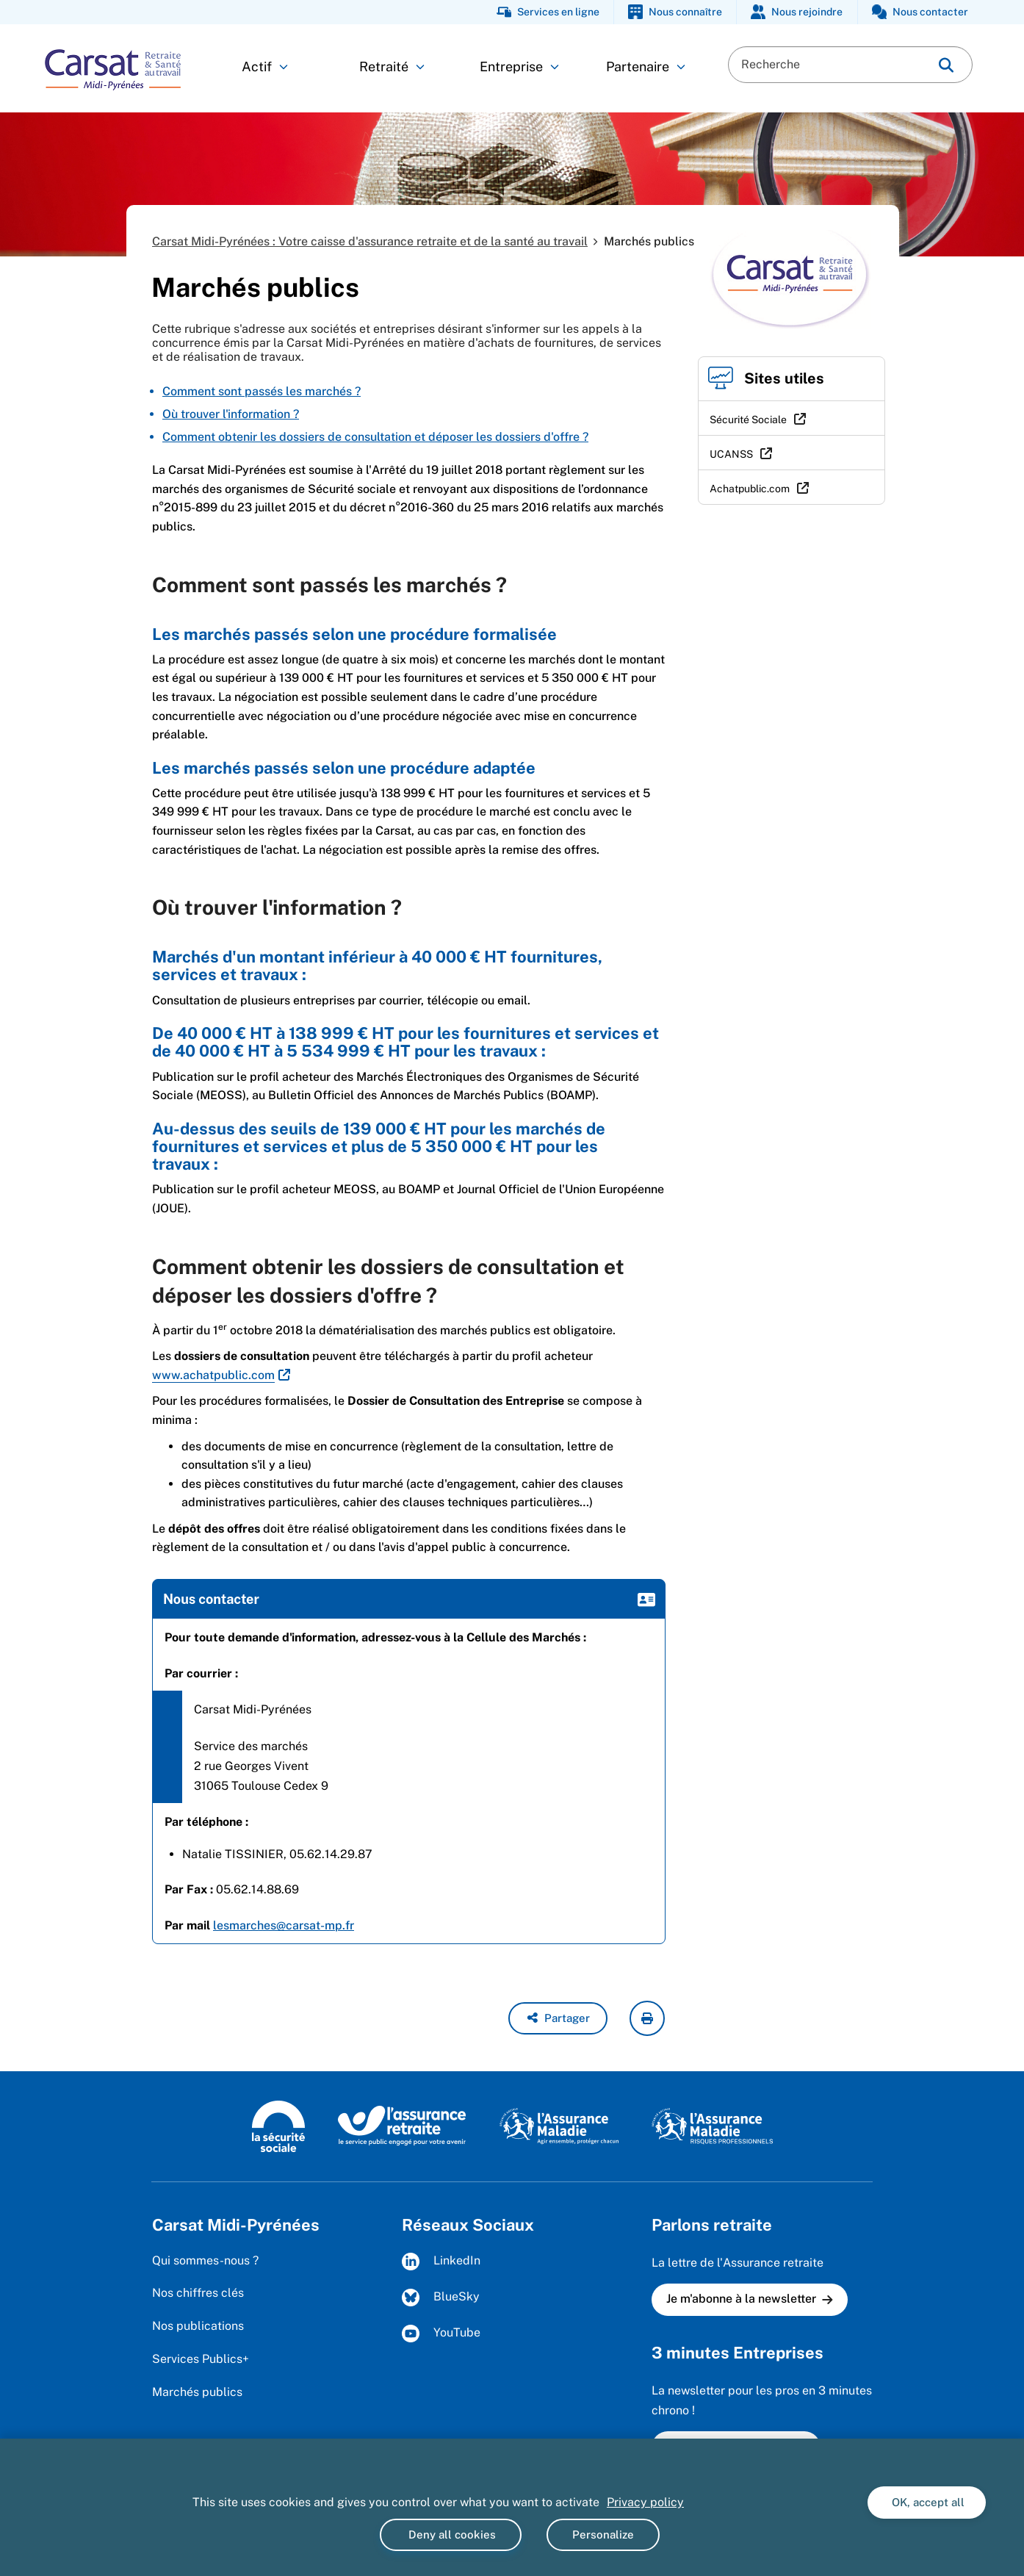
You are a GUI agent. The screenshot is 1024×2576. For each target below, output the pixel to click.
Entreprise (519, 66)
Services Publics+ (200, 2359)
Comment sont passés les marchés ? (261, 391)
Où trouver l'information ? (230, 414)
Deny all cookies (450, 2534)
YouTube (441, 2333)
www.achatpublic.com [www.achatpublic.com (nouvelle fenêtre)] (213, 1375)
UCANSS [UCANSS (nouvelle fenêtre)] (731, 454)
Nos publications (198, 2326)
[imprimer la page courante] (647, 2018)
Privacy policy (645, 2502)
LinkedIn (441, 2261)
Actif (265, 66)
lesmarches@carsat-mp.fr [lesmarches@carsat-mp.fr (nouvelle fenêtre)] (283, 1925)
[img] (946, 65)
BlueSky (441, 2297)
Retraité (392, 66)
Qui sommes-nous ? (205, 2260)
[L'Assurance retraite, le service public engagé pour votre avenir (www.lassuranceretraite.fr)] (402, 2125)
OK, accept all (926, 2502)
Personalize (603, 2534)
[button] (557, 2018)
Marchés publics (197, 2392)
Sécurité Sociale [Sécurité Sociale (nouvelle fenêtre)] (748, 419)
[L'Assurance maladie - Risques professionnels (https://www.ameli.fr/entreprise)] (712, 2125)
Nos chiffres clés (198, 2293)
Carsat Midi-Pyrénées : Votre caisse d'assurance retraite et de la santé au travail (370, 241)
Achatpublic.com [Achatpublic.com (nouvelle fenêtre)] (750, 488)
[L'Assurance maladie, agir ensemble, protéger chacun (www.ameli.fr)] (561, 2125)
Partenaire (645, 66)
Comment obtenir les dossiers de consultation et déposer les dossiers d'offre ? (375, 437)
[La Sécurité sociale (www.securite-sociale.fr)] (278, 2125)
